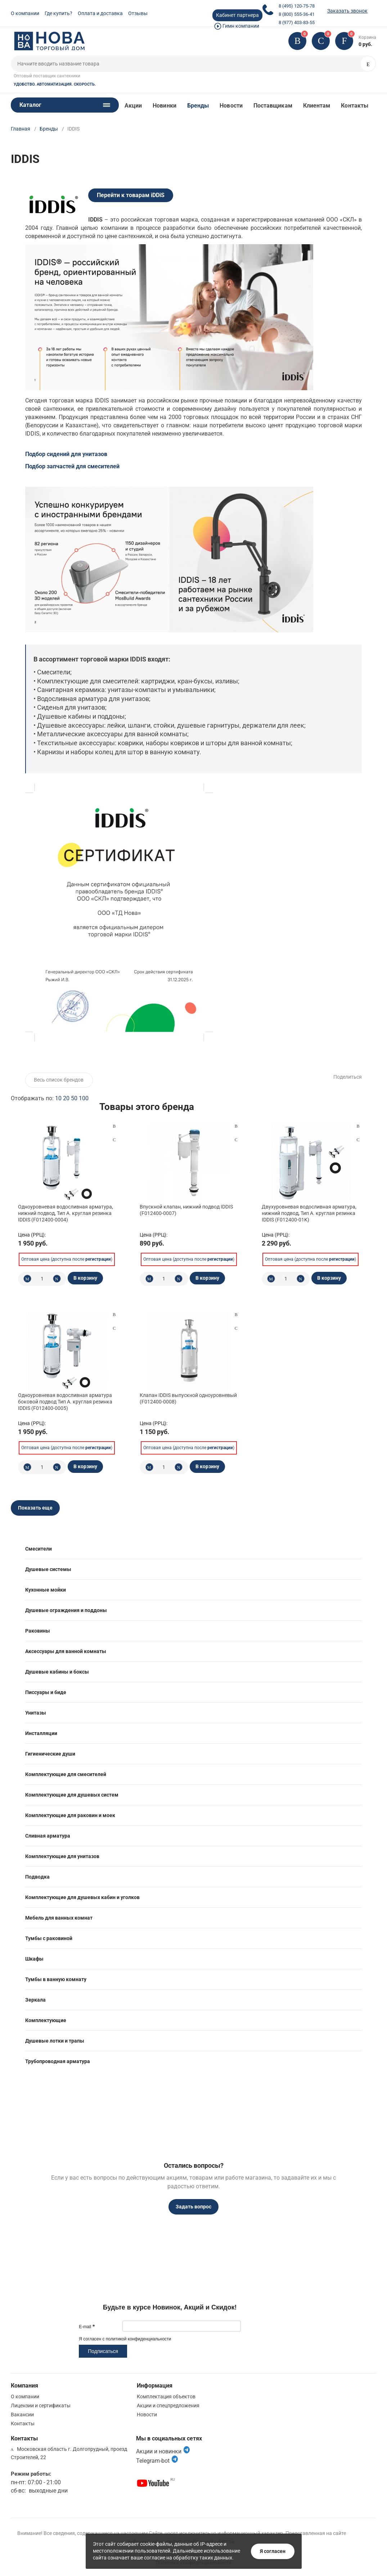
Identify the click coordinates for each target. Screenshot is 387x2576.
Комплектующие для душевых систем (71, 1795)
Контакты (354, 105)
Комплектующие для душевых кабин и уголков (82, 1897)
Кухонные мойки (45, 1590)
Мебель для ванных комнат (59, 1918)
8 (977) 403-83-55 (297, 22)
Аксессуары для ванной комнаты (65, 1651)
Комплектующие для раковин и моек (70, 1815)
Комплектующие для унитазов (62, 1856)
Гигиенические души (50, 1754)
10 (58, 1098)
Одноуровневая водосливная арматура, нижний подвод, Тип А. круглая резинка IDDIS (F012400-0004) (65, 1213)
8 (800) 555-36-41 (297, 14)
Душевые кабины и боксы (57, 1672)
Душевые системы (48, 1569)
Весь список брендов (59, 1080)
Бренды (198, 105)
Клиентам (316, 105)
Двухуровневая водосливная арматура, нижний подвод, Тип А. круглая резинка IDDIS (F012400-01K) (309, 1213)
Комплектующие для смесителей (65, 1774)
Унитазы (35, 1713)
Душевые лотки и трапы (54, 2041)
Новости (231, 105)
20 (66, 1098)
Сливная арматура (47, 1836)
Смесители (38, 1549)
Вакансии (22, 2414)
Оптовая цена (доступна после (66, 1259)
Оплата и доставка (100, 13)
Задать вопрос (193, 2206)
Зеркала (35, 2000)
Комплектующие (45, 2020)
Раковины (37, 1631)
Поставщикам (272, 105)
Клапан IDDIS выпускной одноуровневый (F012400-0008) (188, 1398)
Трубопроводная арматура (57, 2061)
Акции (133, 105)
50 (74, 1098)
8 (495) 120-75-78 (297, 6)
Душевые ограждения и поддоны (66, 1610)
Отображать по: (50, 1098)
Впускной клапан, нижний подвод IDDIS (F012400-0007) (186, 1210)
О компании (25, 13)
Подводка (37, 1877)
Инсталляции (41, 1733)
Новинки (164, 105)
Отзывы (138, 13)
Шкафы (34, 1959)
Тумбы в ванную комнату (55, 1979)
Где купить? (58, 13)
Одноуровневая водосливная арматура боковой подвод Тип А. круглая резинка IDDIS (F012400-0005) (65, 1401)
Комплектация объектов (166, 2396)
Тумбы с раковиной (48, 1938)
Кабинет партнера (237, 15)
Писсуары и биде (45, 1692)
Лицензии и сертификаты (41, 2405)
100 (84, 1098)
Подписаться (103, 2351)
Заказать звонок (347, 11)
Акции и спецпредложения (168, 2405)
